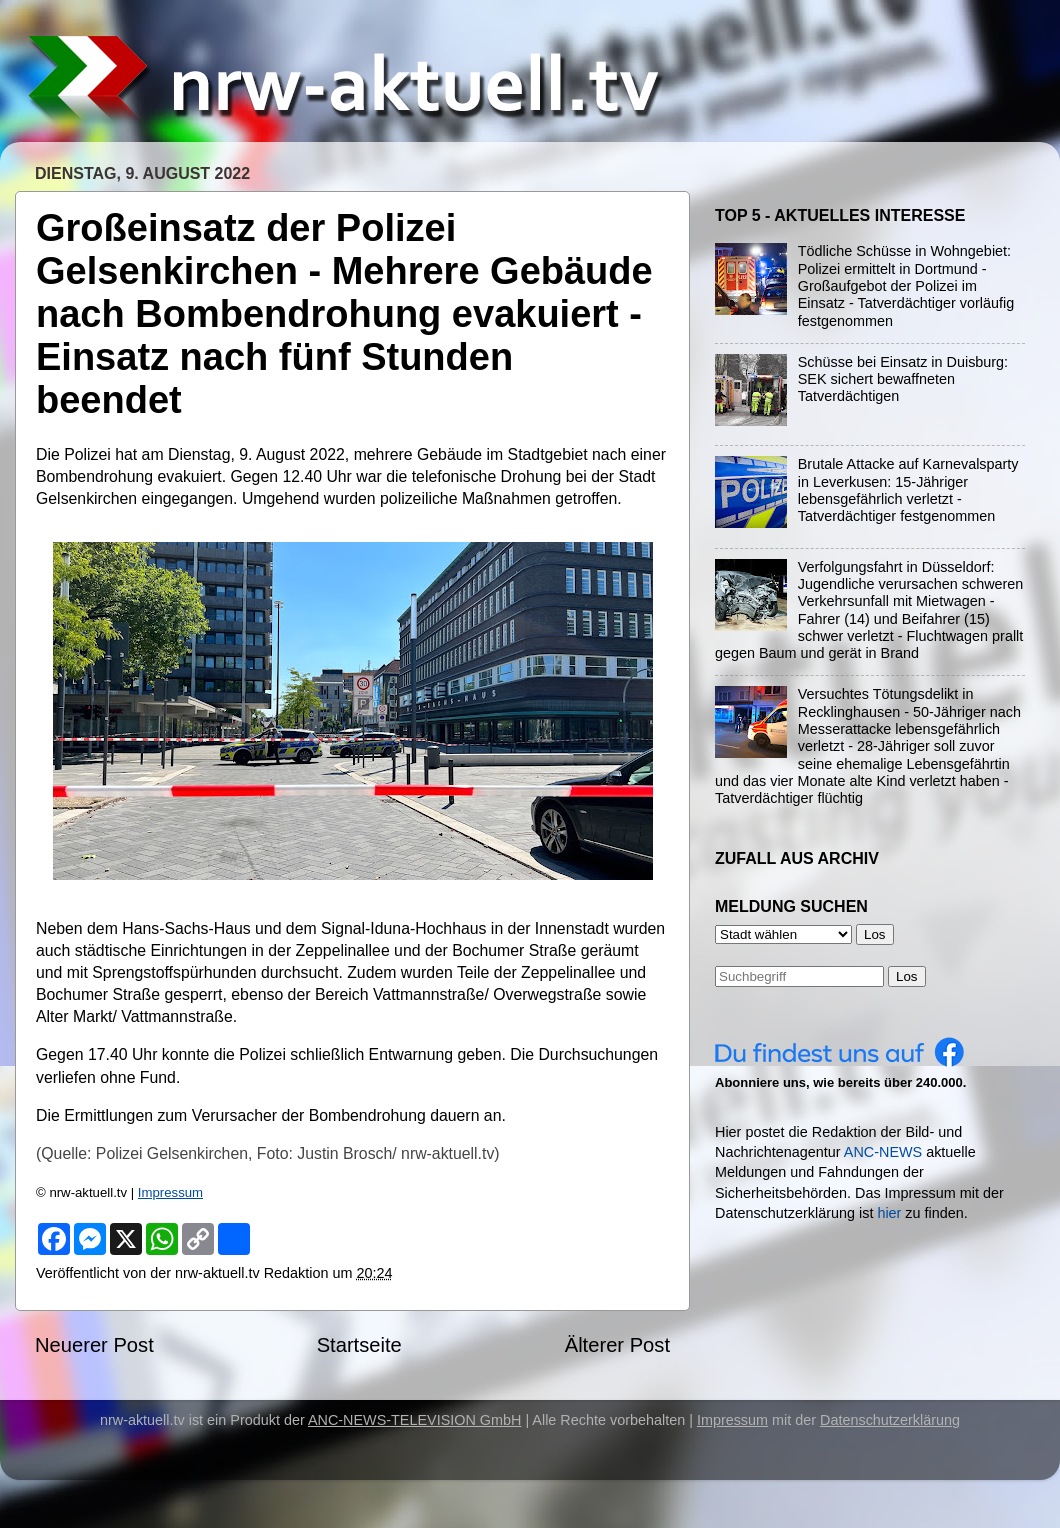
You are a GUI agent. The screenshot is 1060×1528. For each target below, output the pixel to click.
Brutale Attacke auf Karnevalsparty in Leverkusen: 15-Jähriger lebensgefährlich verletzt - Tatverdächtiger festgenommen (908, 490)
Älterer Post (617, 1345)
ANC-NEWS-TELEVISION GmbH (415, 1420)
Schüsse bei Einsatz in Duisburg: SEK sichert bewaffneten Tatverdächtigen (903, 379)
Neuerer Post (94, 1345)
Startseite (359, 1345)
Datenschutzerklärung (890, 1420)
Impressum (170, 1192)
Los (907, 976)
